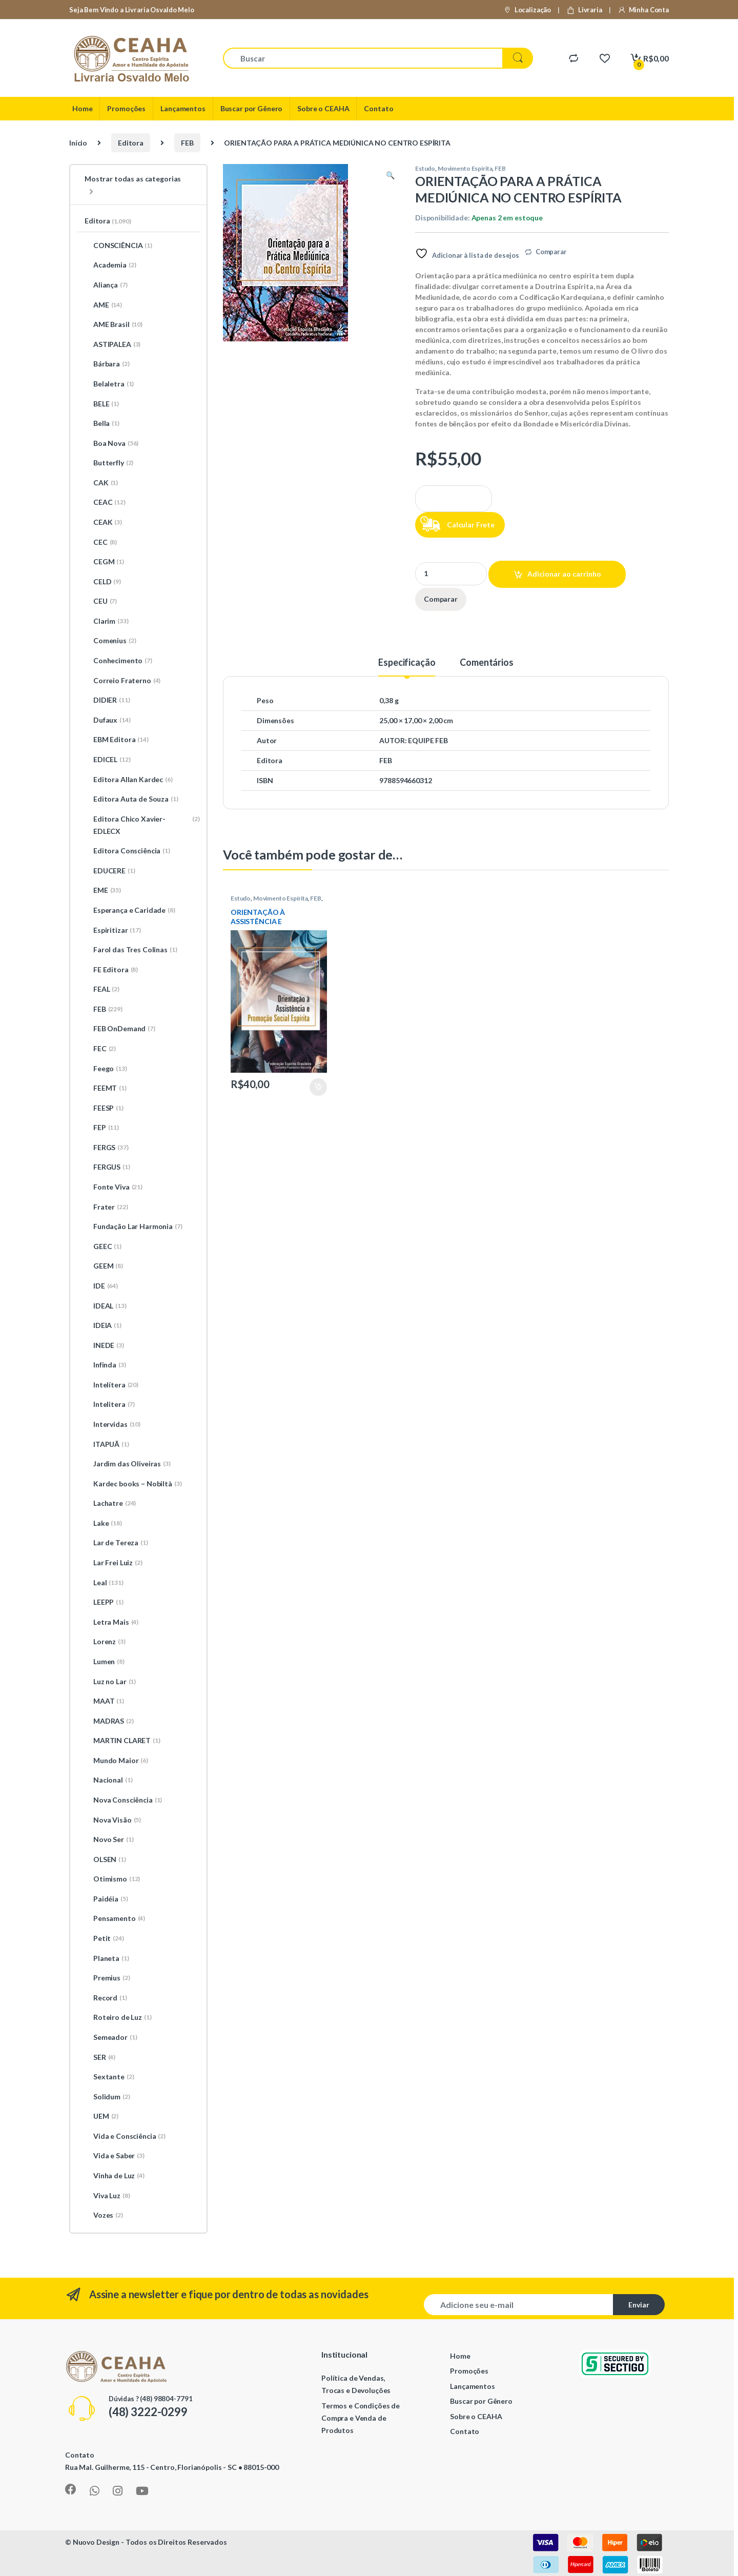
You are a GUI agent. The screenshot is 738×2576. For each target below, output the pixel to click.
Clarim (107, 621)
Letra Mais (111, 1622)
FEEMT (106, 1088)
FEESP (104, 1108)
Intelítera (111, 1385)
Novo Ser (109, 1839)
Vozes (104, 2215)
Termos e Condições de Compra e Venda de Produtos (360, 2418)
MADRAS (109, 1721)
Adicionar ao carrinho (564, 573)
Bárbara (107, 364)
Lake (103, 1523)
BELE (102, 404)
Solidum (107, 2097)
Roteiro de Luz (118, 2017)
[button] (390, 175)
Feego (106, 1068)
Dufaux (108, 720)
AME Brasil (113, 324)
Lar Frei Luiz (113, 1563)
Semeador (111, 2037)
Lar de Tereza (116, 1543)
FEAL (102, 989)
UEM (101, 2116)
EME (103, 890)
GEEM (104, 1266)
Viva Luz (107, 2196)
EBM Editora (117, 739)
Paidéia (106, 1899)
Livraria (584, 10)
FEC (100, 1048)
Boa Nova (111, 443)
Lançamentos (182, 108)
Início (78, 142)
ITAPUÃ (107, 1444)
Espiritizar (113, 930)
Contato (378, 108)
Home (82, 108)
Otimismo (112, 1879)
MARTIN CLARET (122, 1740)
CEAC (105, 502)
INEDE (104, 1345)
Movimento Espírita (465, 168)
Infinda (105, 1365)
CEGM (104, 562)
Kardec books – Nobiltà (133, 1484)
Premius (107, 1978)
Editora (131, 142)
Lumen (105, 1661)
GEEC (103, 1246)
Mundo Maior (116, 1760)
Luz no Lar (110, 1681)
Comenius (110, 641)
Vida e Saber (115, 2156)
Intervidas (112, 1424)
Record (106, 1998)
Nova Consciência (123, 1800)
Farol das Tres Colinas (131, 950)
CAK (101, 483)
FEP (102, 1127)
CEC (101, 542)
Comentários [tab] (486, 663)
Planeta (107, 1958)
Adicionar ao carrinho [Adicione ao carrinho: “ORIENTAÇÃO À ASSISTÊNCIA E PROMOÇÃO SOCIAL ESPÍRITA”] (318, 1087)
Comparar (551, 252)
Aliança (106, 285)
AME (103, 305)
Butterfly (109, 463)
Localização (527, 10)
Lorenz (105, 1641)
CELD (103, 582)
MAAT (104, 1701)
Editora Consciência (127, 851)
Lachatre (110, 1503)
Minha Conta (643, 10)
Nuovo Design (96, 2542)
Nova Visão (113, 1820)
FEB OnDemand (120, 1029)
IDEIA (103, 1325)
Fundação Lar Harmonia (133, 1226)
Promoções (126, 108)
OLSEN (105, 1859)
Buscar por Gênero (251, 108)
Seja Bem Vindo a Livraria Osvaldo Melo (131, 10)
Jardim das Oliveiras (128, 1464)
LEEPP (104, 1602)
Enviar (638, 2304)
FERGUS (107, 1167)
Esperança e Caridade (130, 910)
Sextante (109, 2077)
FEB (187, 142)
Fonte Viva (113, 1187)
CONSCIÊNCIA (118, 245)
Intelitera (110, 1404)
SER (100, 2057)
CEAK (103, 522)
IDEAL (106, 1306)
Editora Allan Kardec (129, 779)
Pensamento (115, 1918)
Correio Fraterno (122, 680)
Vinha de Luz (115, 2176)
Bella (102, 423)
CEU (101, 601)
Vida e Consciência (125, 2136)
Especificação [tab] (406, 663)
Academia (110, 265)
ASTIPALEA (112, 344)
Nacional (108, 1780)
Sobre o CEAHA (323, 108)
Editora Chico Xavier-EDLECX (142, 825)
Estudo (425, 168)
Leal (104, 1583)
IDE (101, 1286)
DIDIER (107, 700)
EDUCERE (110, 871)
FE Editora (111, 970)
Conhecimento (118, 661)
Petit (104, 1938)
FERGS (107, 1147)
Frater (106, 1207)
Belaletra (109, 384)
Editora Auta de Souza (131, 799)
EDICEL (108, 759)
